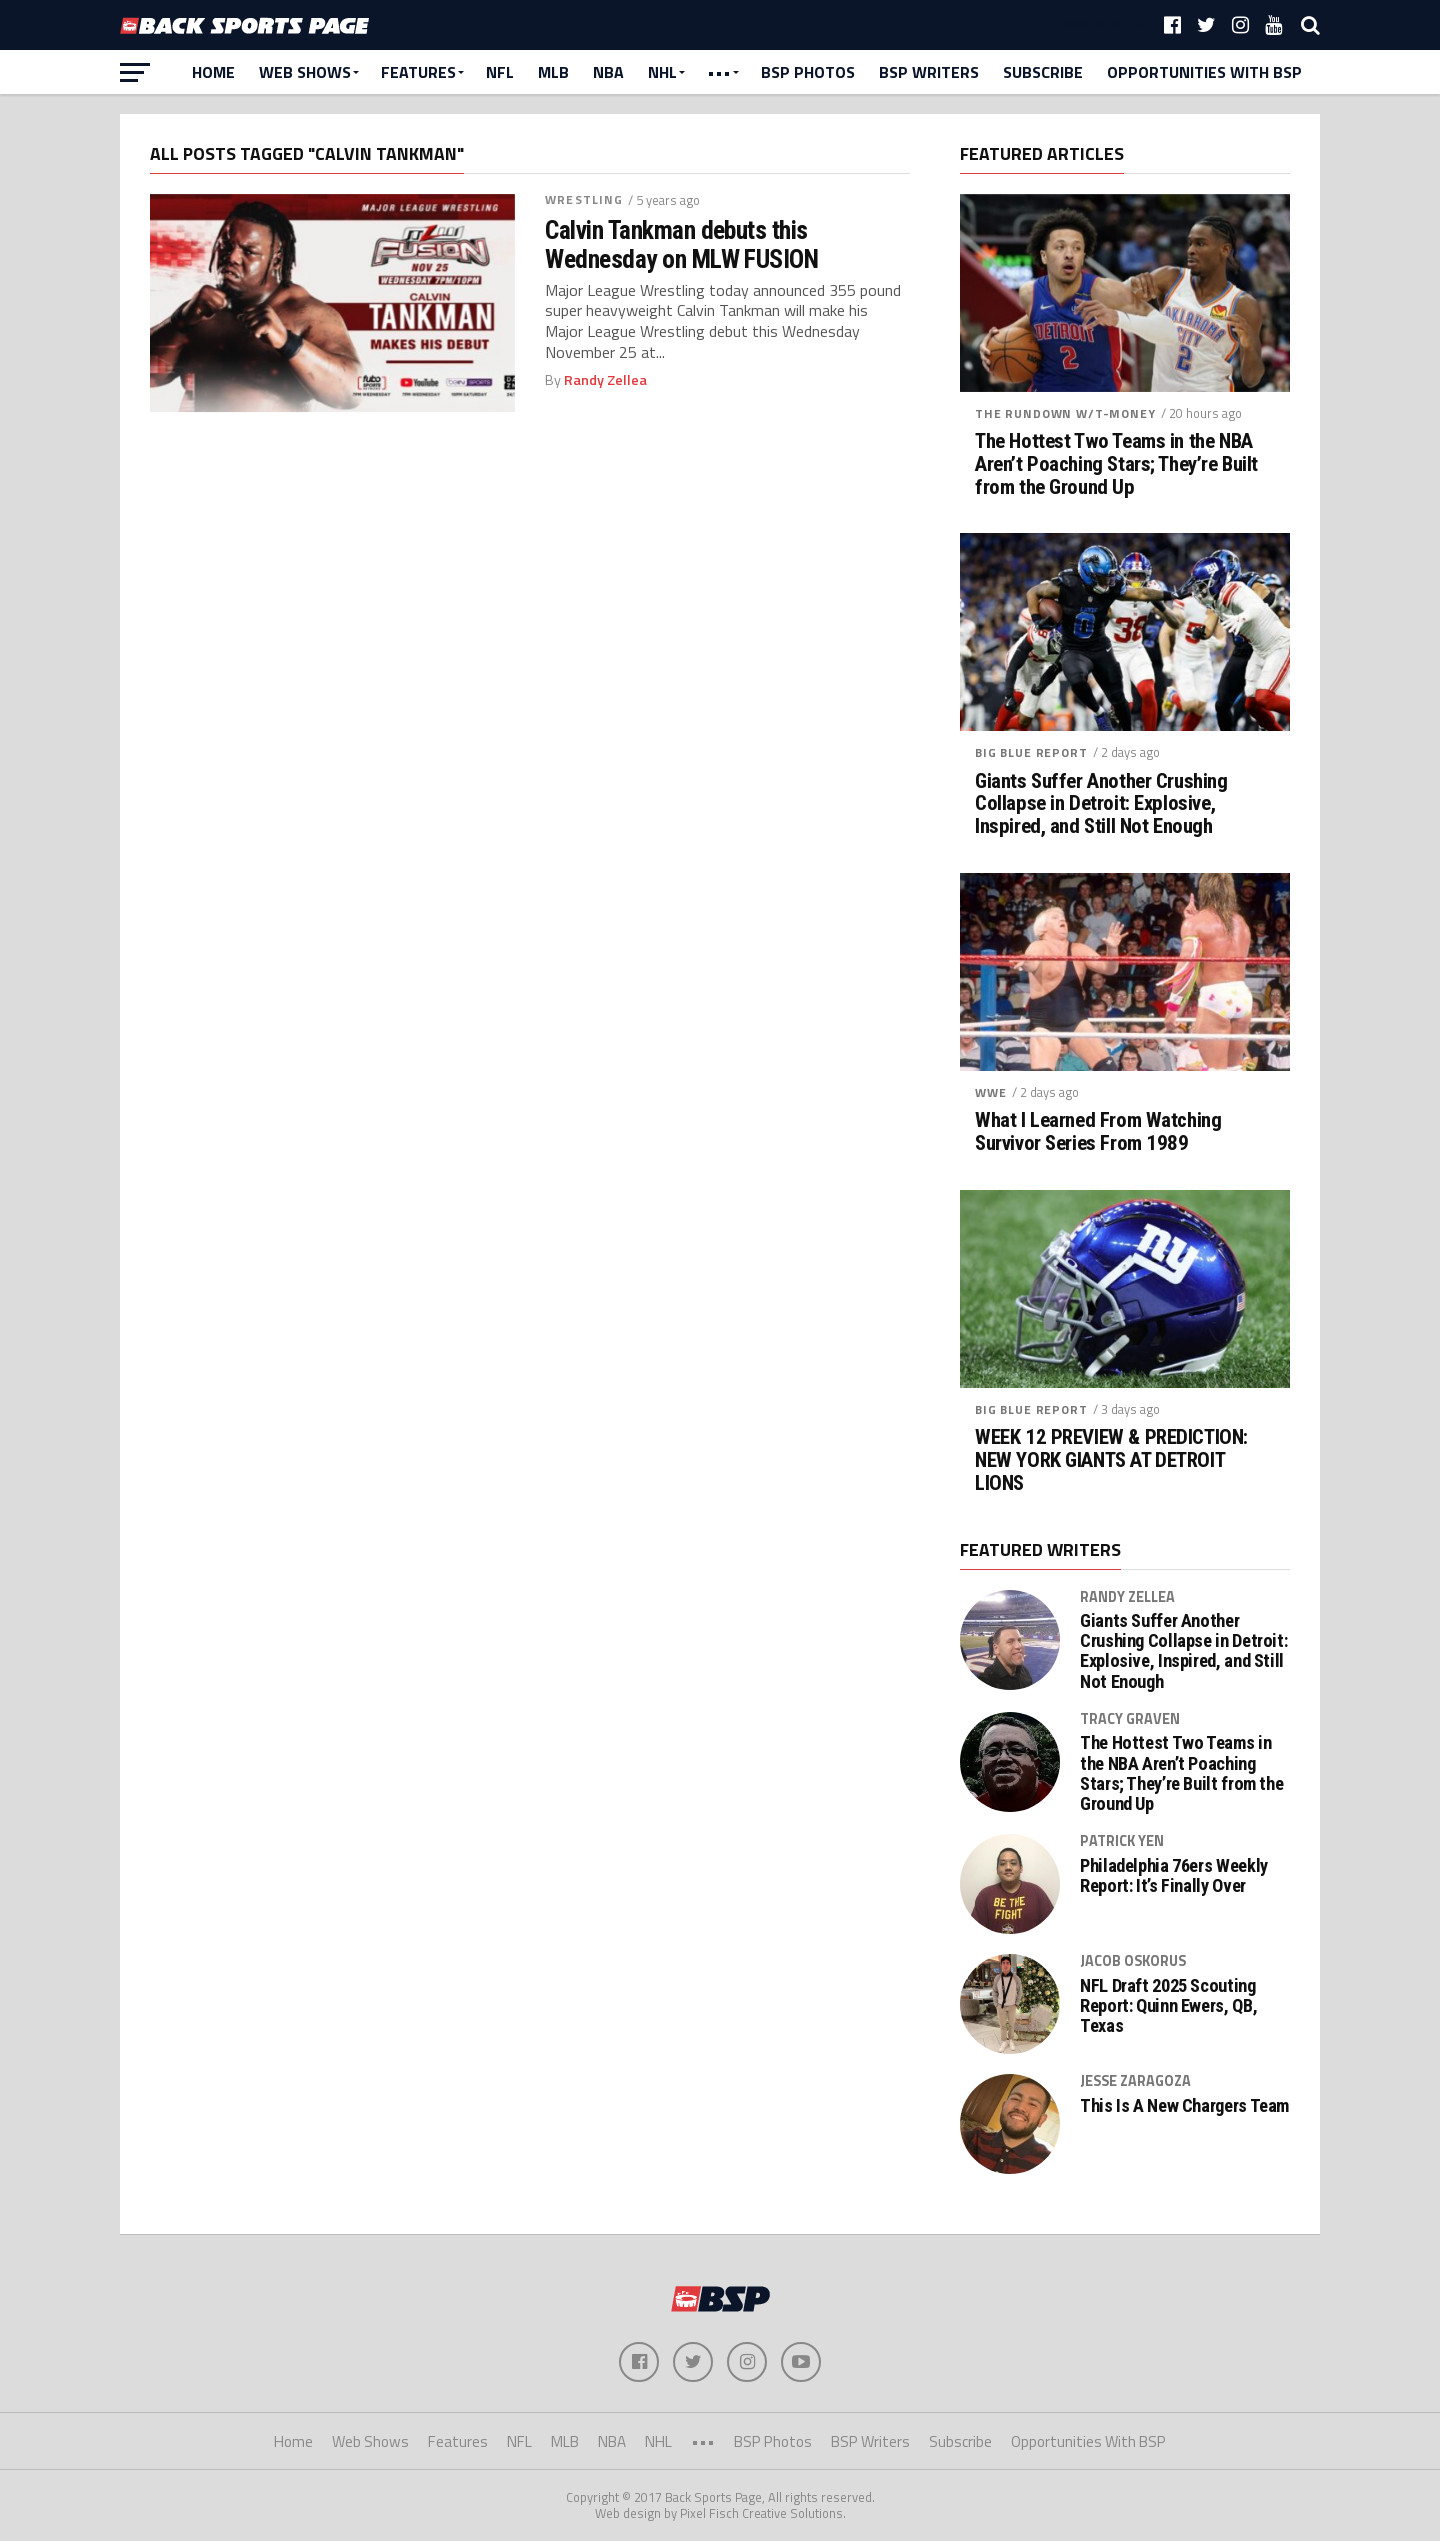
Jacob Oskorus (1133, 1961)
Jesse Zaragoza (1135, 2081)
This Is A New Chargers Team (1184, 2106)
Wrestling (584, 199)
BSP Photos (808, 72)
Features (418, 72)
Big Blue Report (1031, 752)
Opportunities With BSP (1204, 72)
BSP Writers (929, 72)
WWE (991, 1092)
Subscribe (1043, 72)
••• (719, 72)
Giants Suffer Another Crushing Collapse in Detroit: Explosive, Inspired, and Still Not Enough (1101, 804)
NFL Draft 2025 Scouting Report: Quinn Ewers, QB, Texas (1168, 2006)
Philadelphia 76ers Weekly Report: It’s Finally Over (1174, 1876)
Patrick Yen (1122, 1841)
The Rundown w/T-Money (1065, 413)
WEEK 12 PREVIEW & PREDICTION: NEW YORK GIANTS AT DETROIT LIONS (1111, 1460)
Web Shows (305, 72)
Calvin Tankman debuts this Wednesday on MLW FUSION (681, 244)
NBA (608, 72)
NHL (662, 72)
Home (213, 72)
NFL (500, 72)
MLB (553, 72)
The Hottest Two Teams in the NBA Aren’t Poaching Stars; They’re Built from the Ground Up (1116, 464)
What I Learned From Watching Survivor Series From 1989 (1098, 1132)
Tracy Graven (1130, 1719)
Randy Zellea (605, 380)
